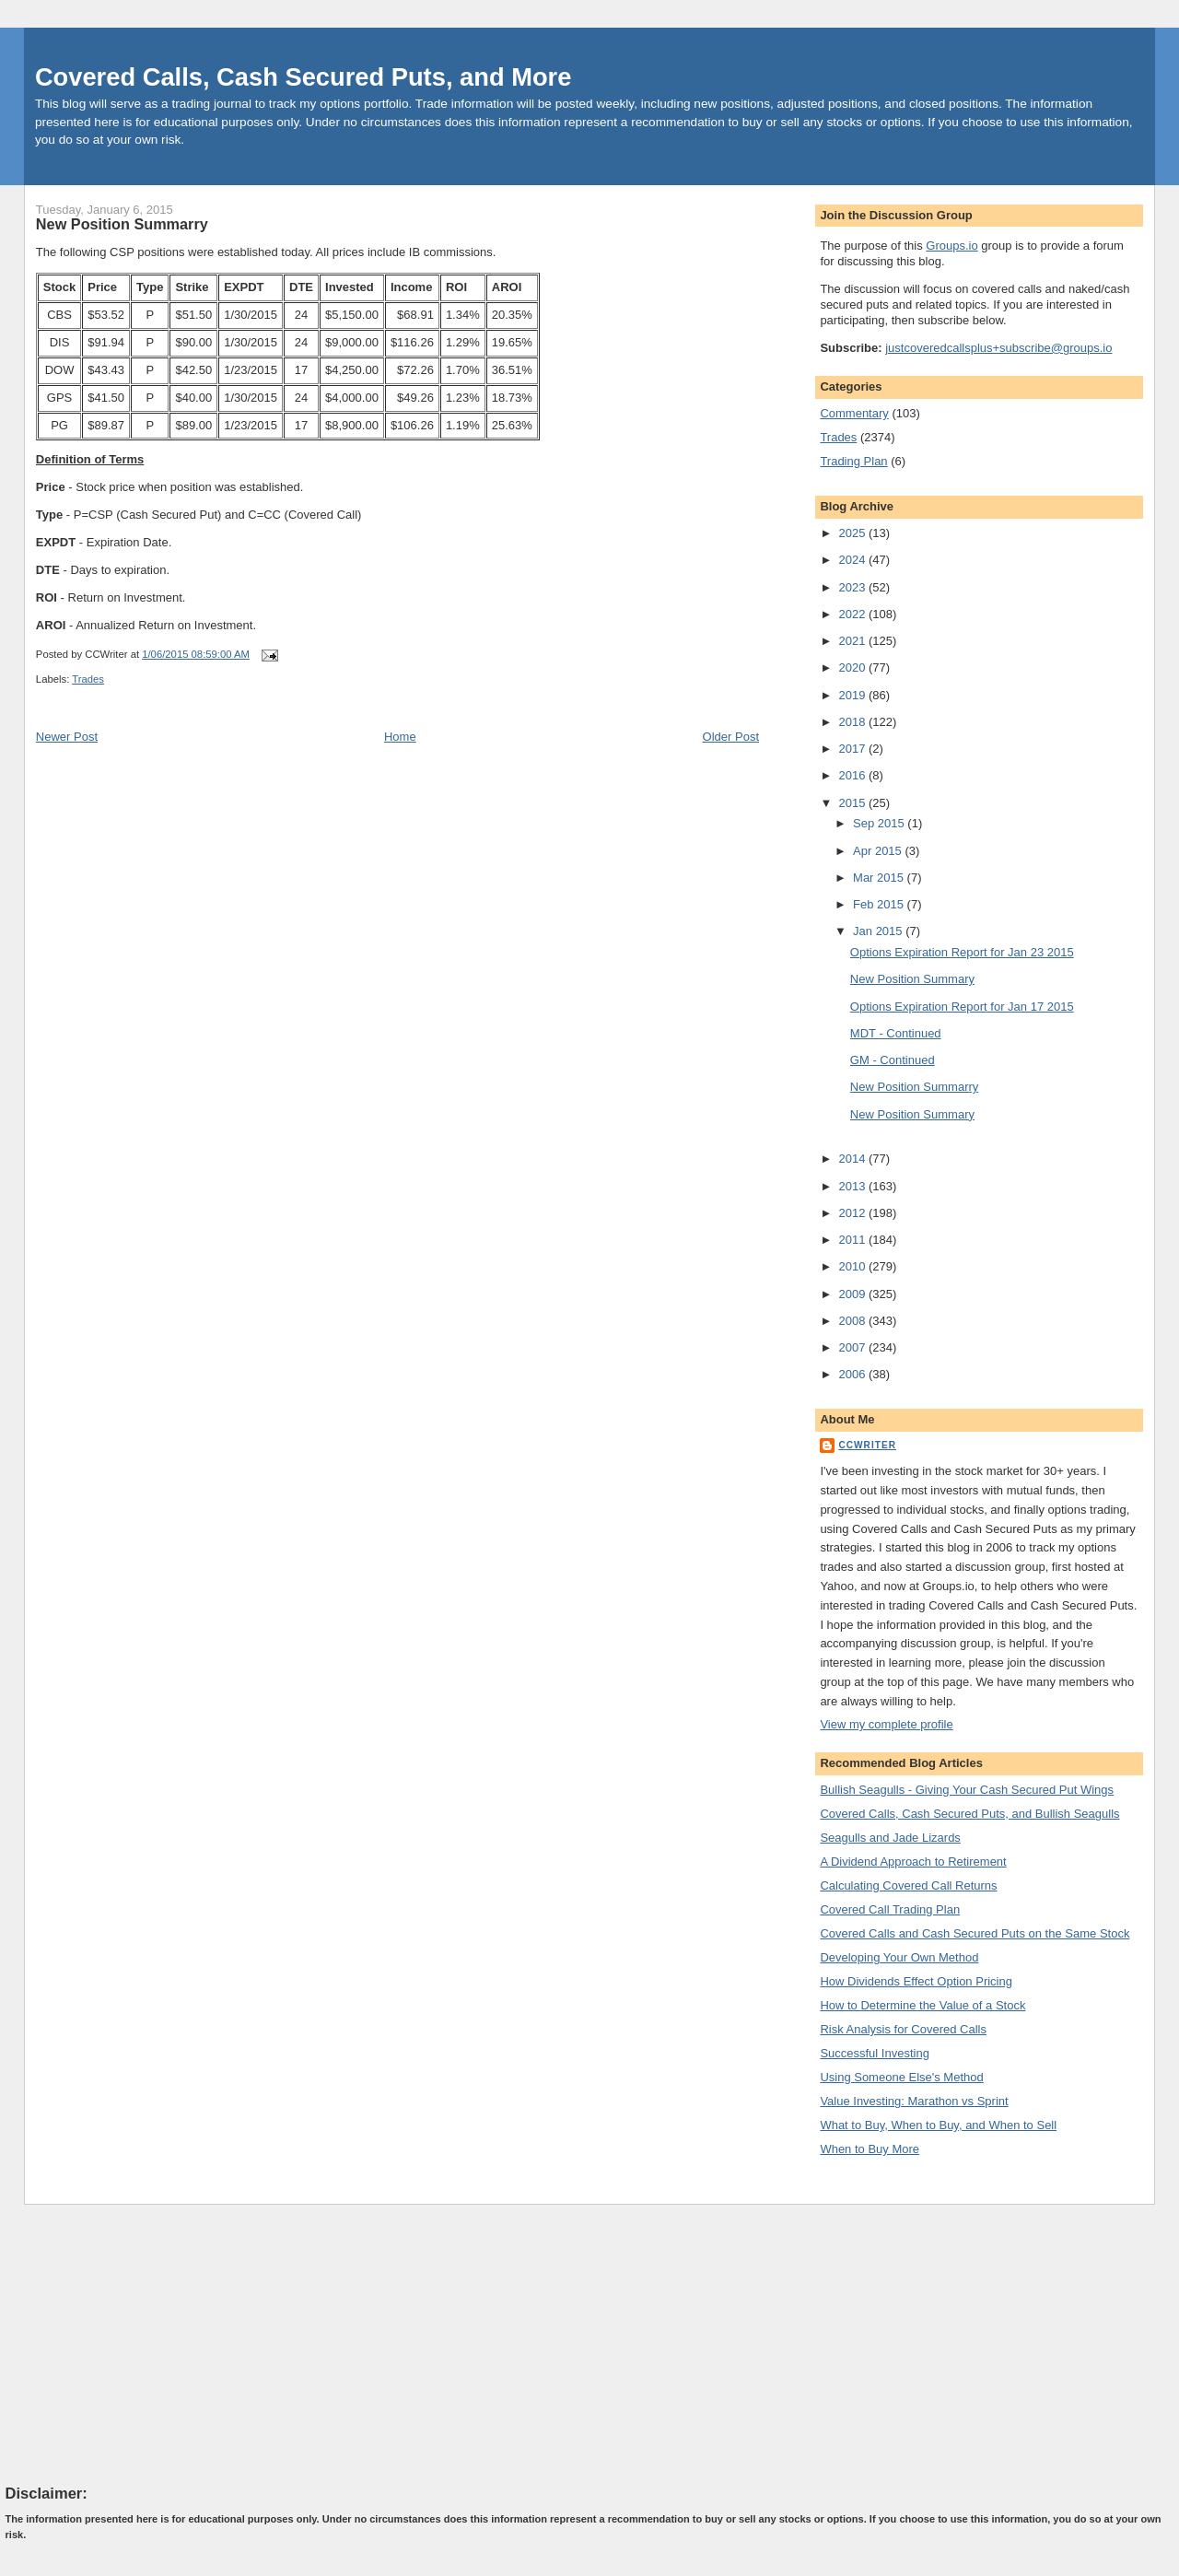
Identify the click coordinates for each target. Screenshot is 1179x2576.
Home (400, 737)
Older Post (731, 737)
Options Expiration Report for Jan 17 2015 (962, 1006)
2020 (853, 667)
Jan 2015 (879, 931)
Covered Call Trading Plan (890, 1909)
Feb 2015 (880, 904)
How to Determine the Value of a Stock (922, 2005)
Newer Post (67, 737)
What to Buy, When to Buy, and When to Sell (938, 2125)
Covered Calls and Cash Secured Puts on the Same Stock (974, 1933)
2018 (853, 722)
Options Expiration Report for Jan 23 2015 (962, 952)
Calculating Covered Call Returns (908, 1885)
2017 (853, 748)
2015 (853, 803)
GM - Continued (892, 1060)
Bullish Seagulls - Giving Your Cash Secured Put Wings (967, 1790)
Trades (88, 679)
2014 (853, 1158)
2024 (853, 560)
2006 (853, 1374)
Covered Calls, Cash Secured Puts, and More (303, 77)
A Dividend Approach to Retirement (913, 1861)
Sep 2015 (880, 823)
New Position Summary (912, 979)
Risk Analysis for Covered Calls (903, 2029)
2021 (853, 641)
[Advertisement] (144, 2344)
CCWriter (867, 1445)
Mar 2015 (880, 877)
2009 (853, 1294)
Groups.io (951, 245)
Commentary (854, 413)
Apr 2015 (879, 851)
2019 (853, 695)
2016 (853, 775)
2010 (853, 1266)
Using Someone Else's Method (901, 2077)
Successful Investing (874, 2053)
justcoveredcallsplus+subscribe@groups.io (998, 348)
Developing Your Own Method (899, 1957)
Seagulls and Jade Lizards (890, 1837)
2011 (853, 1240)
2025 (853, 533)
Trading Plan (853, 461)
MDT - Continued (895, 1033)
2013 (853, 1186)
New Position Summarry (122, 224)
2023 (853, 587)
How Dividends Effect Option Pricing (916, 1981)
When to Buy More (869, 2149)
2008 (853, 1321)
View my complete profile (886, 1724)
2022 (853, 614)
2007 (853, 1347)
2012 (853, 1213)
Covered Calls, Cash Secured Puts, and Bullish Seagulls (969, 1814)
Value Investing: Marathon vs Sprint (914, 2101)
